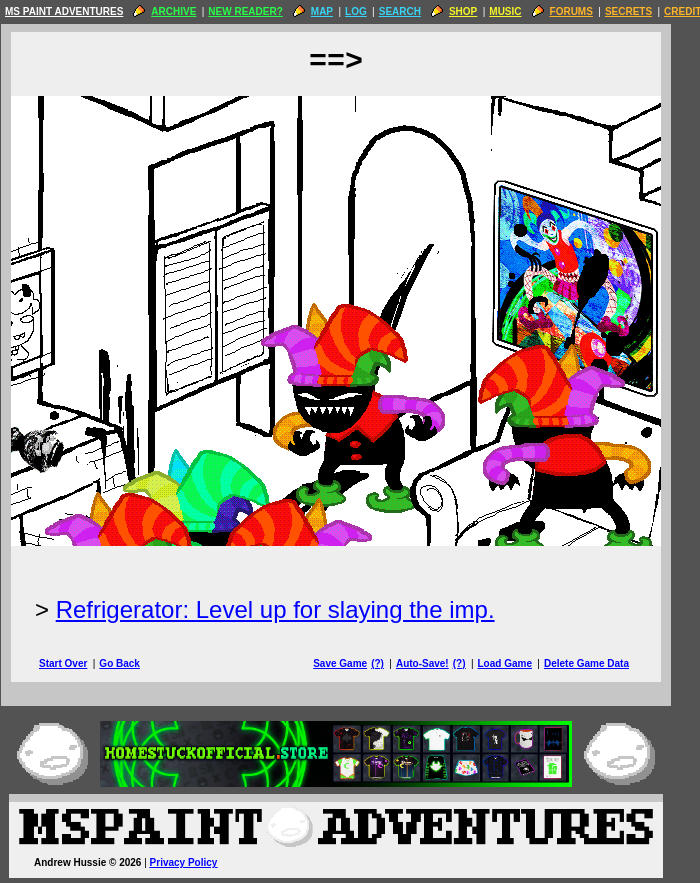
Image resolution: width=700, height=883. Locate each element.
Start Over (77, 663)
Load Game (518, 663)
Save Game (354, 663)
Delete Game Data (600, 663)
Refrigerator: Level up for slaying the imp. (289, 609)
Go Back (133, 663)
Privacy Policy (198, 862)
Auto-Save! (436, 663)
